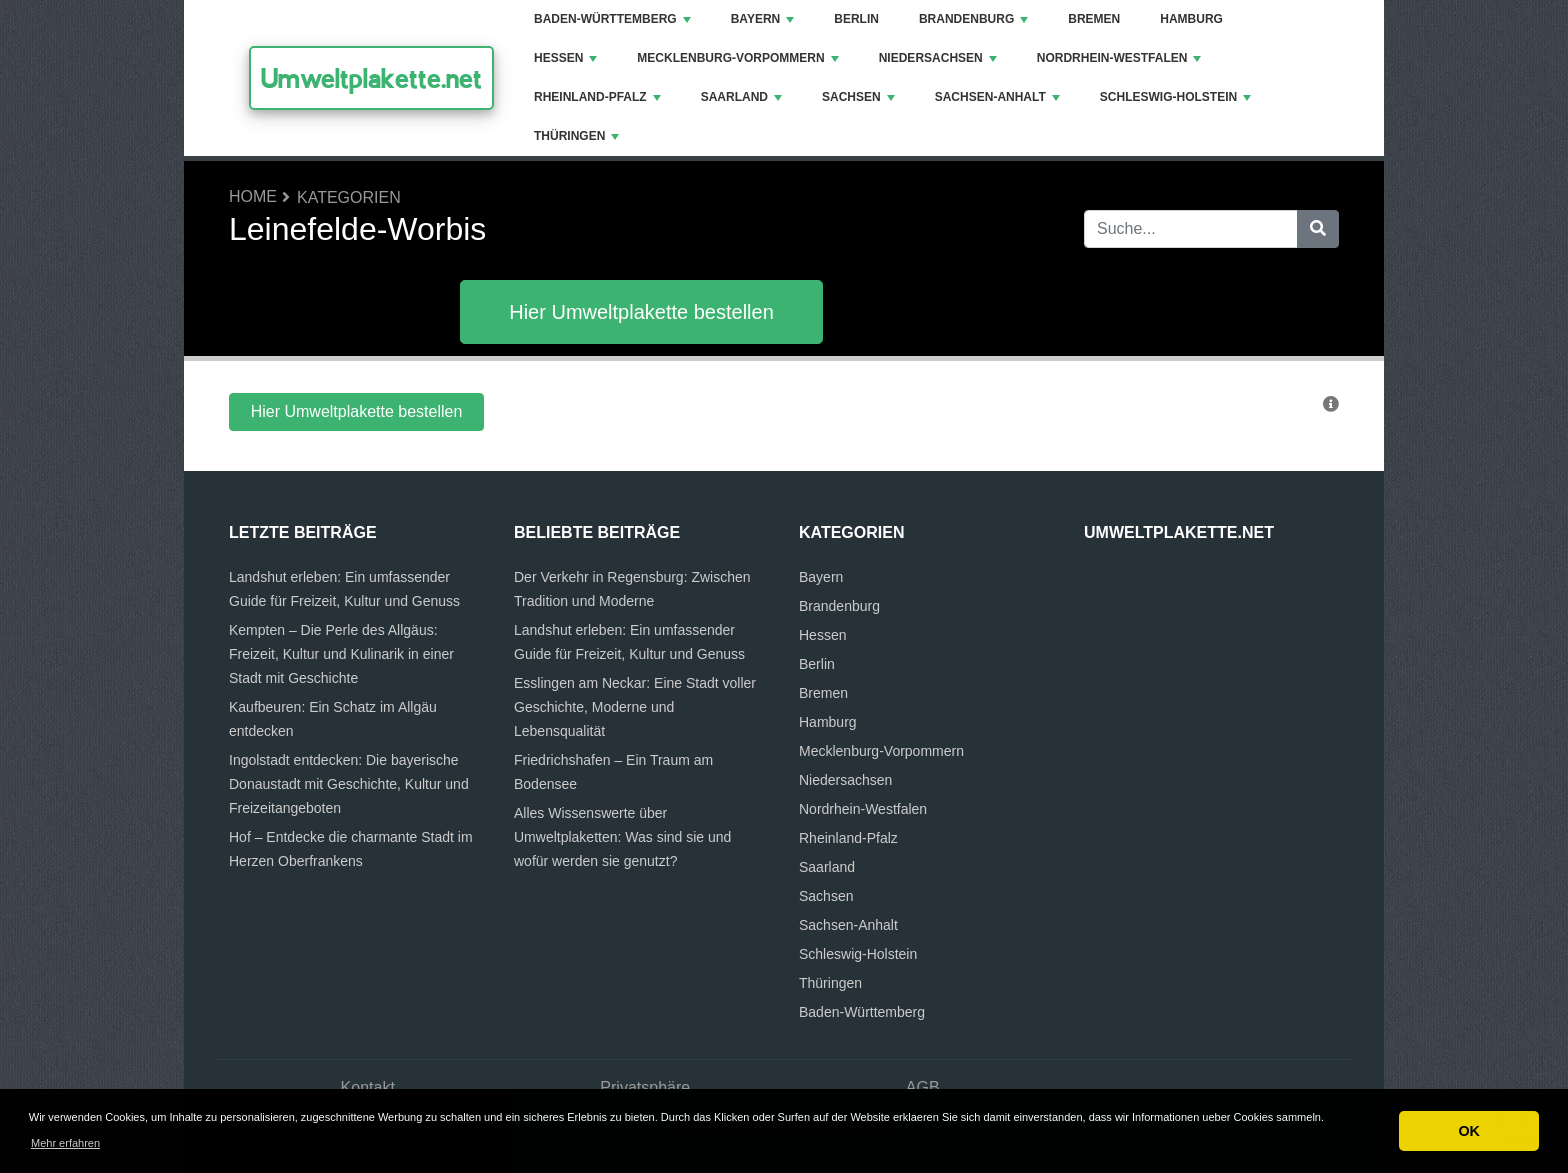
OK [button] (1469, 1131)
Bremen (1094, 19)
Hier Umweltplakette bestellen (641, 312)
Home (253, 196)
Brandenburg (973, 19)
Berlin (856, 19)
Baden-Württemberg (612, 19)
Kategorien (349, 197)
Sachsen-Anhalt (997, 97)
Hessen (565, 58)
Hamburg (1191, 19)
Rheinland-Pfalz (597, 97)
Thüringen (576, 136)
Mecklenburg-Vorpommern (737, 58)
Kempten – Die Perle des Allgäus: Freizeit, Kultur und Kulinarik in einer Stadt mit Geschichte (341, 654)
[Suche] (1318, 229)
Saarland (741, 97)
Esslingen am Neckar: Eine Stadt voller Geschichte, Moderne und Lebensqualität (635, 707)
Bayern (763, 19)
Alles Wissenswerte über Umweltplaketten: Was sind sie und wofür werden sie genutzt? (622, 837)
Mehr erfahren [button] (65, 1143)
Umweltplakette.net (371, 78)
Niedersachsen (938, 58)
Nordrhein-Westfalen (1119, 58)
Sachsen (858, 97)
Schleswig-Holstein (1175, 97)
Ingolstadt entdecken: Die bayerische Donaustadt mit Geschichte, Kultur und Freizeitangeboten (349, 784)
